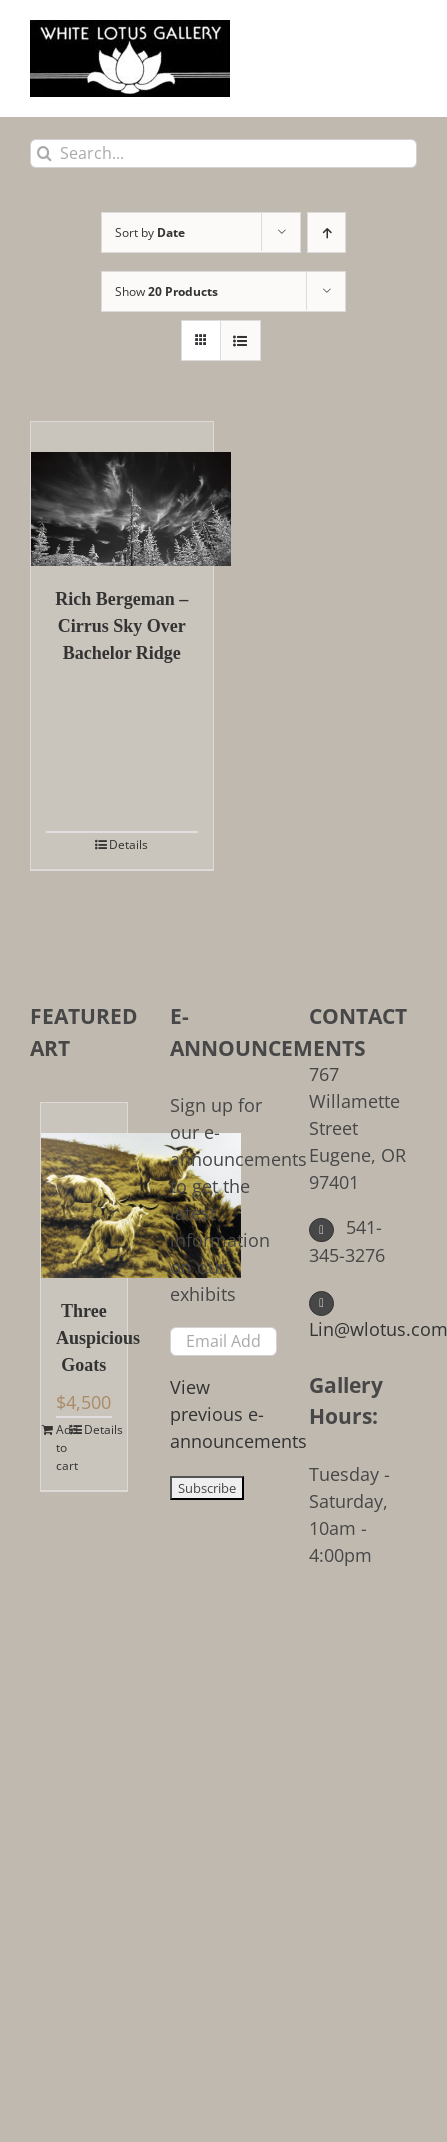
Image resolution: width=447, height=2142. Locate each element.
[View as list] (240, 340)
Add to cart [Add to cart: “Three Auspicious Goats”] (67, 1447)
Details (128, 844)
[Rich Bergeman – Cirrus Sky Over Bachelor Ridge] (122, 494)
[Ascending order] (326, 232)
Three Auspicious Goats (84, 1338)
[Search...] (223, 153)
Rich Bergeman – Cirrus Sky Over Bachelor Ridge (121, 626)
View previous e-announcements (238, 1414)
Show (166, 291)
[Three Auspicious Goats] (84, 1190)
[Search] (44, 153)
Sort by (150, 232)
